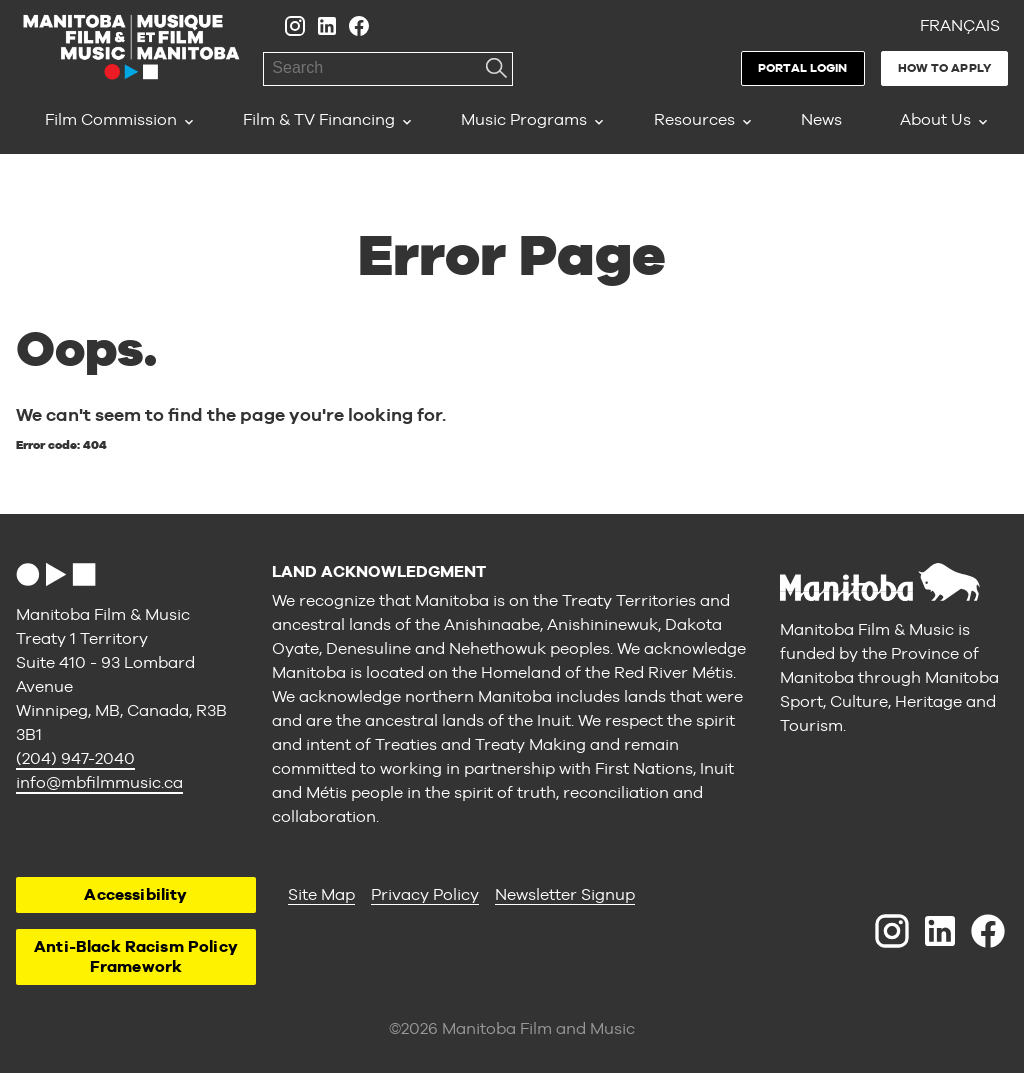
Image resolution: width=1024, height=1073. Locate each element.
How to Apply (944, 68)
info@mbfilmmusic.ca (99, 782)
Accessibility (135, 894)
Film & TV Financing (319, 119)
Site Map (321, 894)
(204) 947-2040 (75, 758)
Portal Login (802, 68)
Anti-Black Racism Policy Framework (136, 956)
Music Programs (524, 119)
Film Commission (111, 119)
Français (960, 25)
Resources (694, 119)
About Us (935, 119)
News (821, 119)
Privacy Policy (425, 894)
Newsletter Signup (565, 894)
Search (496, 69)
